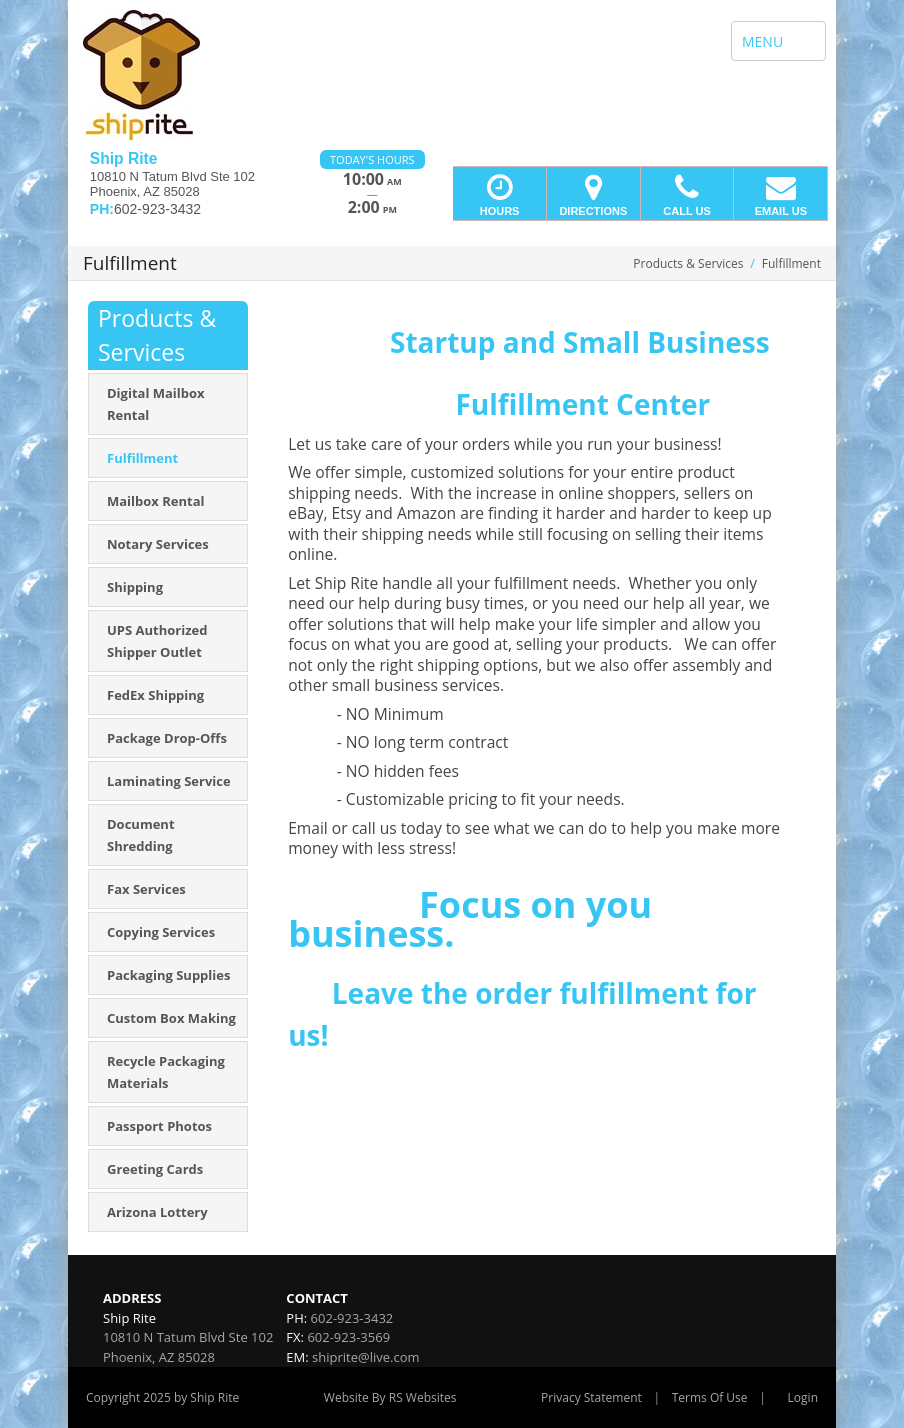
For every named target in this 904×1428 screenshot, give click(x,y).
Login (803, 1397)
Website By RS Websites (390, 1397)
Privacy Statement (591, 1397)
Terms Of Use (710, 1397)
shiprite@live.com (365, 1357)
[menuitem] (168, 404)
